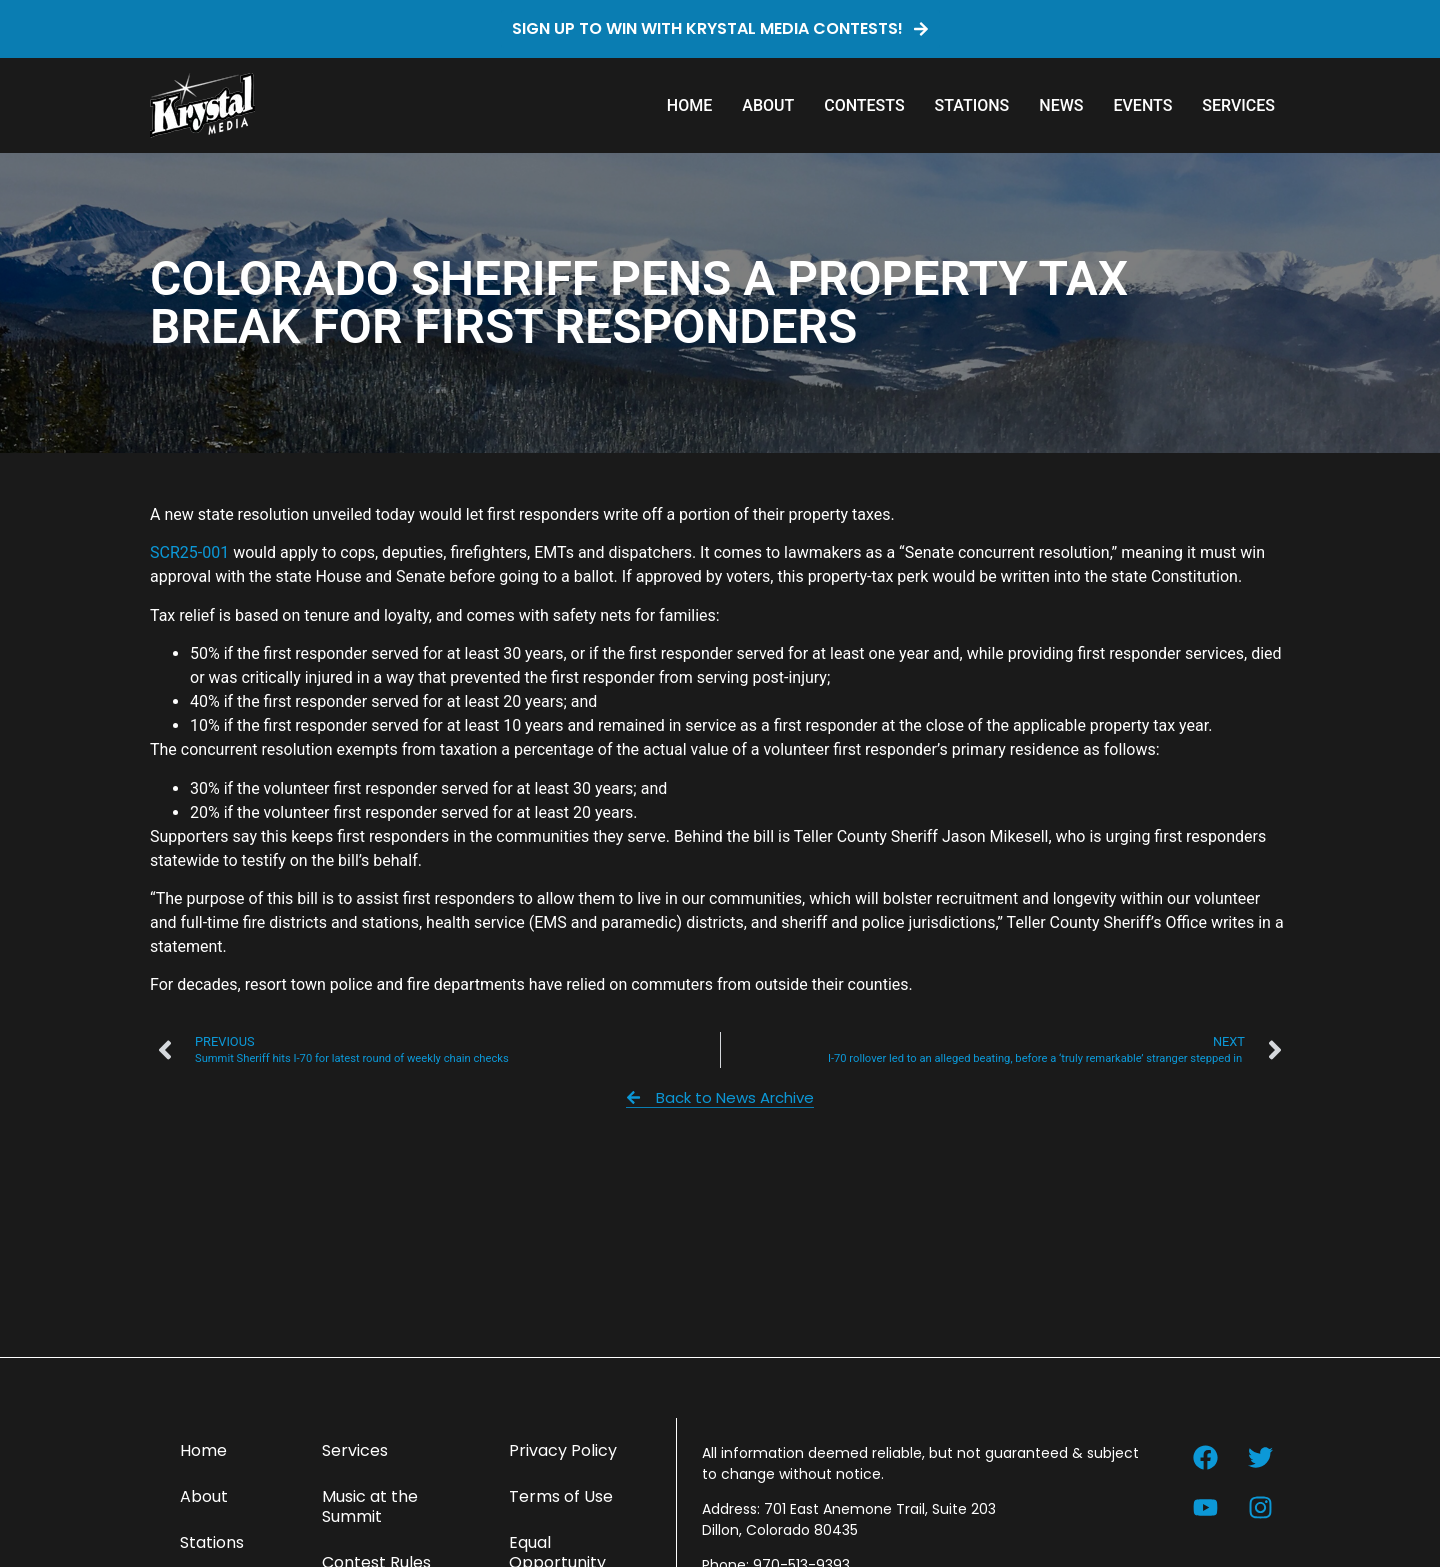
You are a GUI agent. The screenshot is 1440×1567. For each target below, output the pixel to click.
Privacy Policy (563, 1450)
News (1061, 105)
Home (689, 105)
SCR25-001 (189, 552)
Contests (864, 105)
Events (1142, 105)
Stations (972, 105)
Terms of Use (561, 1496)
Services (1238, 105)
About (768, 105)
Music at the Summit (370, 1506)
